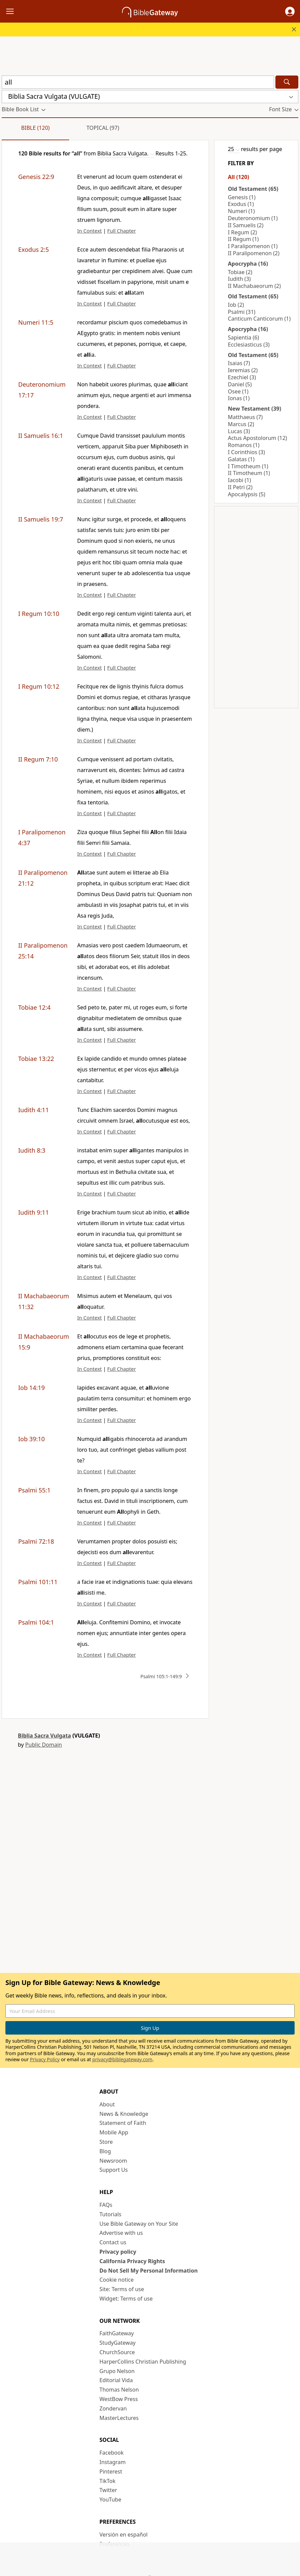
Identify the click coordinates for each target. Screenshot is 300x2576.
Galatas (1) (241, 459)
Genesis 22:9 (36, 177)
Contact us (112, 2242)
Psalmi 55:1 (34, 1490)
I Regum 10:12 (38, 686)
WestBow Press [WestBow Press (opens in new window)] (118, 2399)
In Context (89, 230)
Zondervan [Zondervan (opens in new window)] (113, 2408)
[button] (290, 11)
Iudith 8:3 (32, 1150)
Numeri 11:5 (35, 322)
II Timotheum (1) (249, 473)
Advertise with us (121, 2233)
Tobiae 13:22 (36, 1059)
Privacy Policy (45, 2059)
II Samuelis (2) (245, 225)
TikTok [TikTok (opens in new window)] (107, 2481)
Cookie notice (116, 2279)
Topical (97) (103, 127)
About (107, 2104)
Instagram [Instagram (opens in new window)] (112, 2462)
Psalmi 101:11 (38, 1582)
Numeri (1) (241, 211)
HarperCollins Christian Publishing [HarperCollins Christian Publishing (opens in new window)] (142, 2361)
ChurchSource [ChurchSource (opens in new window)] (117, 2352)
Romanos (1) (244, 445)
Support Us (113, 2169)
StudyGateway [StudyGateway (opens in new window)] (117, 2342)
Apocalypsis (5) (246, 494)
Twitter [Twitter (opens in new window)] (108, 2490)
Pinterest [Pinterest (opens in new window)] (110, 2471)
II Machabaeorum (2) (254, 286)
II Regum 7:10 (38, 759)
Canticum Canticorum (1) (259, 318)
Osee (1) (238, 391)
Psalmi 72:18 (36, 1541)
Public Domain (43, 1744)
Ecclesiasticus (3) (249, 344)
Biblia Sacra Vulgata (44, 1735)
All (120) (238, 177)
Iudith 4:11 (33, 1110)
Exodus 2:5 (33, 249)
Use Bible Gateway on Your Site (138, 2223)
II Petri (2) (240, 487)
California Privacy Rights (132, 2261)
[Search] (286, 82)
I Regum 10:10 (38, 614)
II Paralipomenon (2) (253, 253)
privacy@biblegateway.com (122, 2059)
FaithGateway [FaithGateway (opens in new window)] (116, 2333)
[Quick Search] (138, 82)
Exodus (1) (241, 204)
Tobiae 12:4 (34, 1007)
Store (106, 2141)
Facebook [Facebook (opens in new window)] (111, 2452)
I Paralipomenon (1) (253, 246)
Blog (105, 2151)
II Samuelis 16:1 (40, 436)
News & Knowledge (123, 2114)
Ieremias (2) (243, 370)
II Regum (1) (243, 239)
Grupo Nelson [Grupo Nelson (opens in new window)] (116, 2371)
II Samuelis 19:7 (40, 519)
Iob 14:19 (31, 1388)
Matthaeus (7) (245, 417)
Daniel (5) (240, 384)
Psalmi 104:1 (36, 1622)
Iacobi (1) (239, 480)
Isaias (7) (239, 363)
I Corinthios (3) (246, 452)
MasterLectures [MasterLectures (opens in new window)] (119, 2418)
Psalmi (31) (242, 312)
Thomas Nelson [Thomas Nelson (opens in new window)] (119, 2389)
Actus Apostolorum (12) (257, 438)
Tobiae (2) (240, 272)
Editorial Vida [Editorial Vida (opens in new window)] (116, 2380)
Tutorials (110, 2214)
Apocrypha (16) (248, 263)
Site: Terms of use (121, 2289)
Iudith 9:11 (33, 1212)
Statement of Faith (122, 2123)
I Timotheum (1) (248, 466)
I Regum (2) (242, 232)
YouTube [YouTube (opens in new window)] (110, 2499)
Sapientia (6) (243, 337)
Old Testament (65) (253, 189)
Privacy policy (117, 2251)
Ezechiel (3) (242, 377)
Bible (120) (35, 127)
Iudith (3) (239, 279)
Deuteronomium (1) (253, 218)
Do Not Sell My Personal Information (148, 2270)
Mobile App (113, 2132)
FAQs (105, 2205)
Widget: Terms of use (126, 2298)
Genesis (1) (242, 197)
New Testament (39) (254, 408)
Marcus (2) (241, 424)
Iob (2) (236, 304)
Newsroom (113, 2160)
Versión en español (123, 2534)
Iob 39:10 (31, 1439)
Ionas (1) (239, 398)
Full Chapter (121, 230)
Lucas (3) (239, 431)
